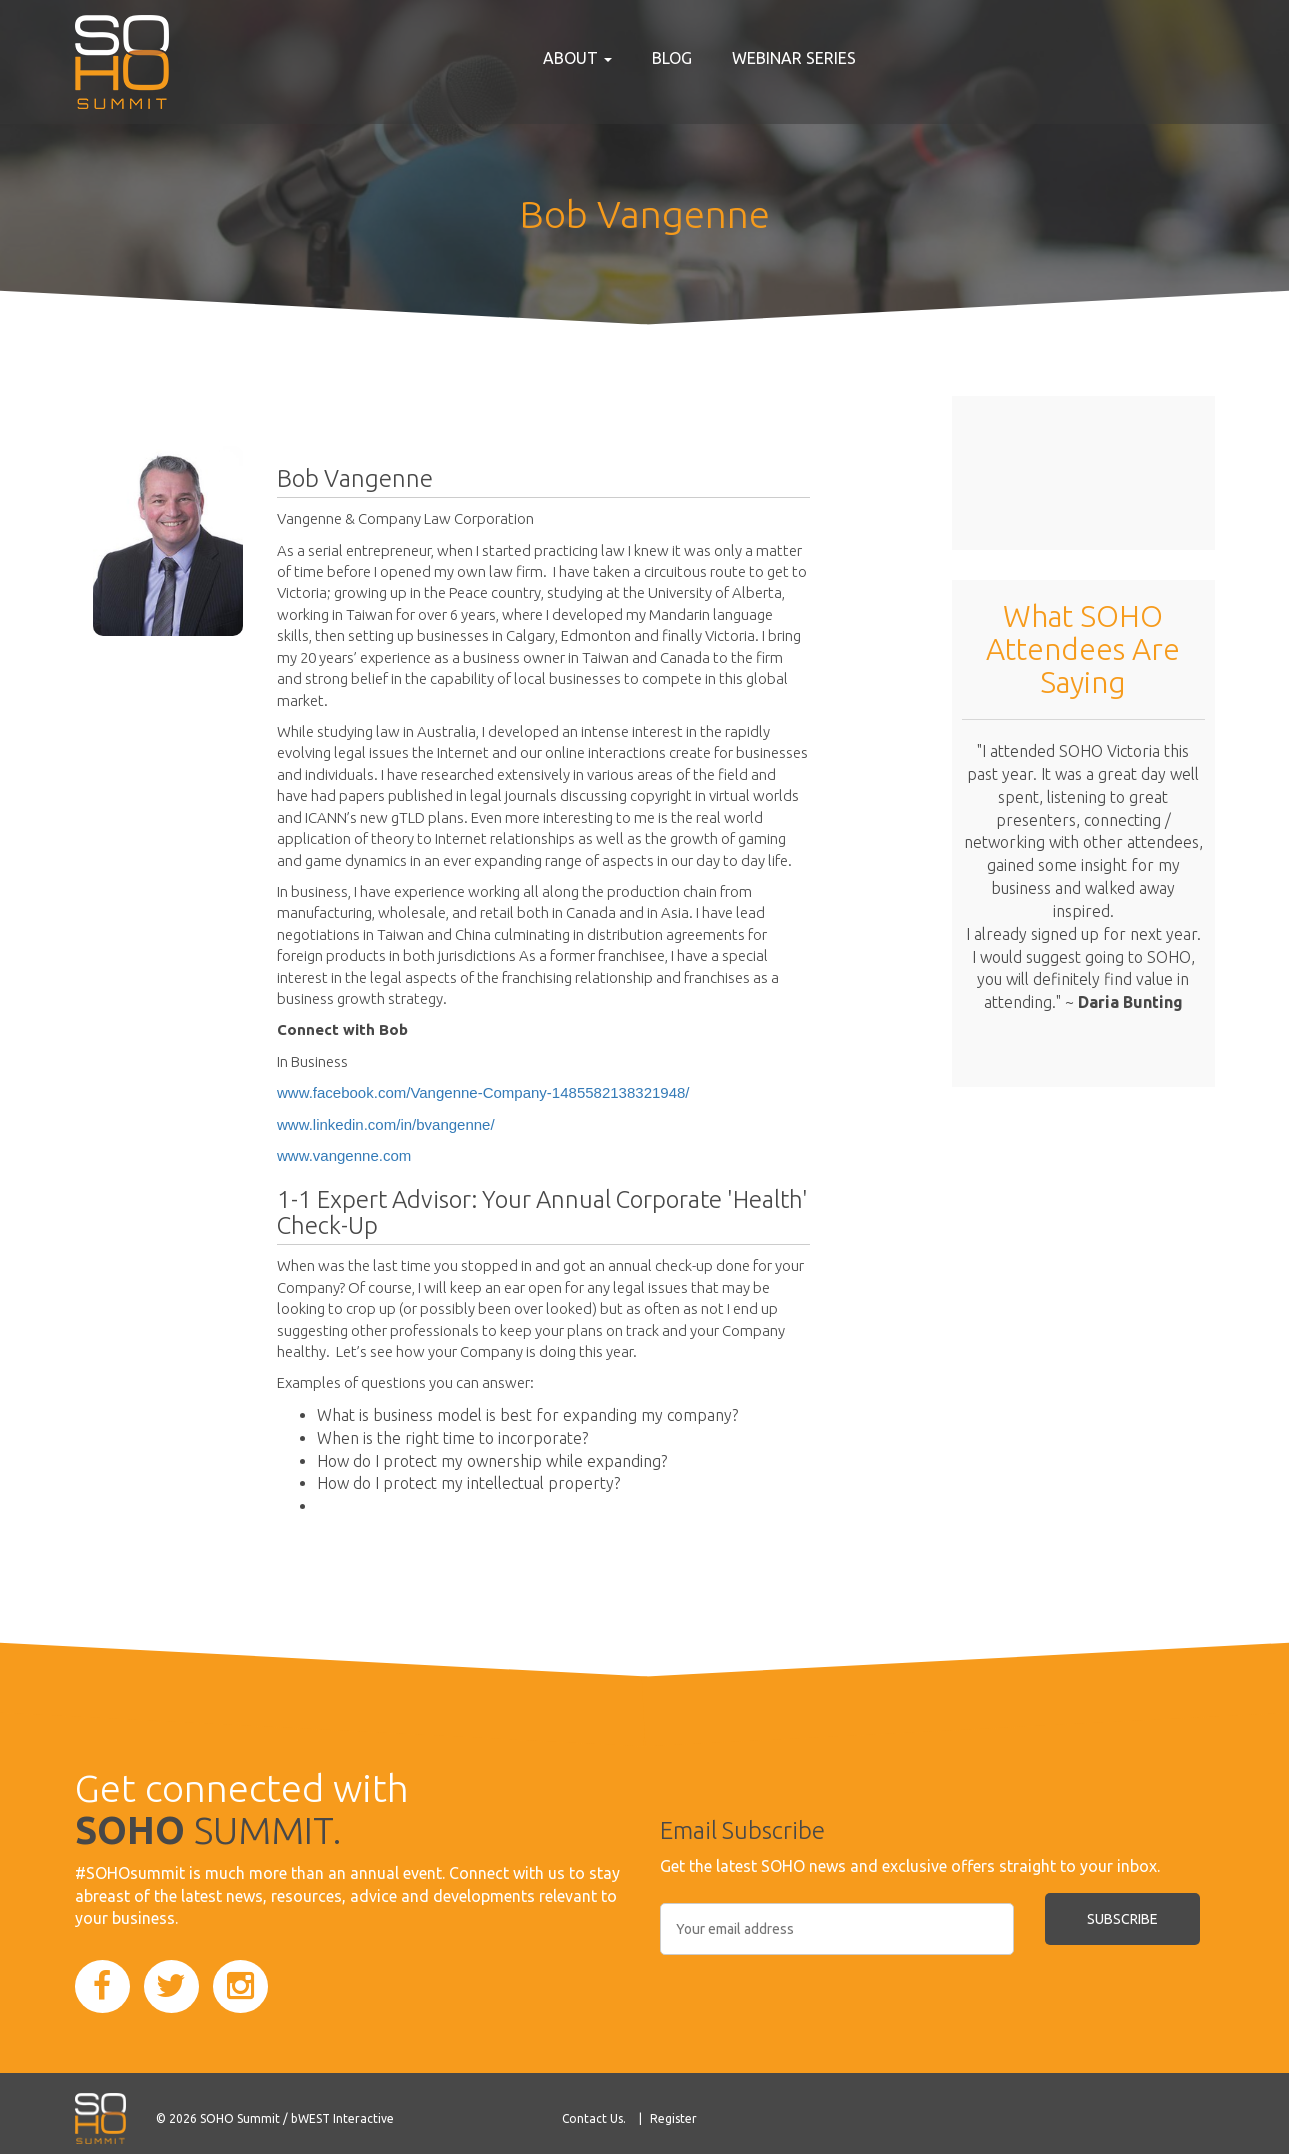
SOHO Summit (240, 2118)
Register (673, 2118)
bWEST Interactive (342, 2118)
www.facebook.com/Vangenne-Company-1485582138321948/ (483, 1092)
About (577, 58)
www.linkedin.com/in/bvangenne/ (386, 1124)
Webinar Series (794, 58)
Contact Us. (594, 2118)
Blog (672, 58)
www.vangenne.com (344, 1155)
